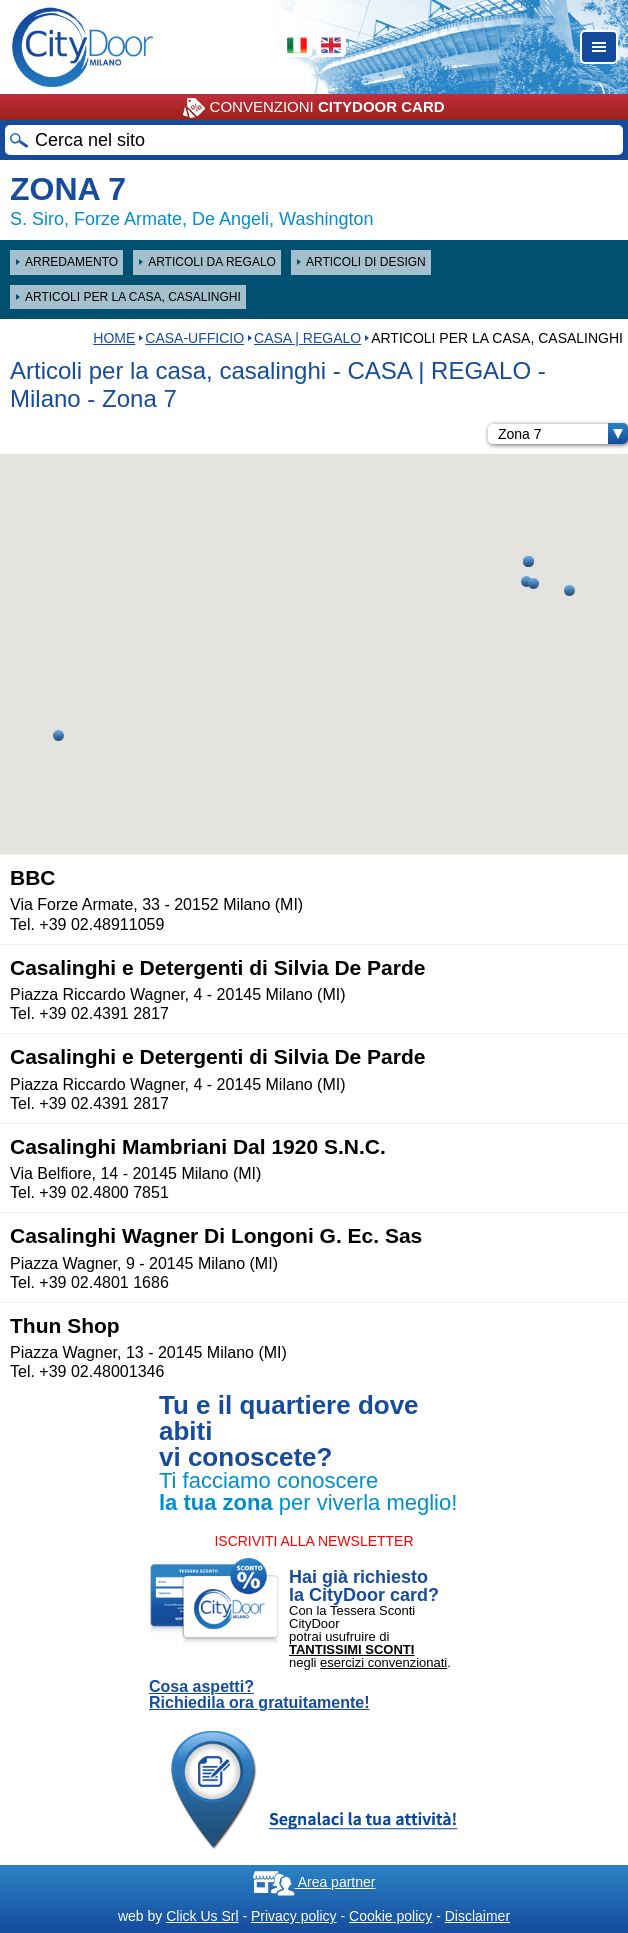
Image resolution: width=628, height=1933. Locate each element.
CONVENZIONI (313, 108)
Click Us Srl (202, 1916)
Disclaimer (477, 1916)
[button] (58, 735)
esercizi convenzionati (383, 1662)
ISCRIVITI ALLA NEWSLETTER (313, 1541)
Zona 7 (563, 434)
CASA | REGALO (307, 338)
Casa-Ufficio (194, 338)
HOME (114, 338)
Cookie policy (390, 1916)
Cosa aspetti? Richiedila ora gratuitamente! (259, 1695)
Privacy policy (294, 1916)
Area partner (314, 1882)
